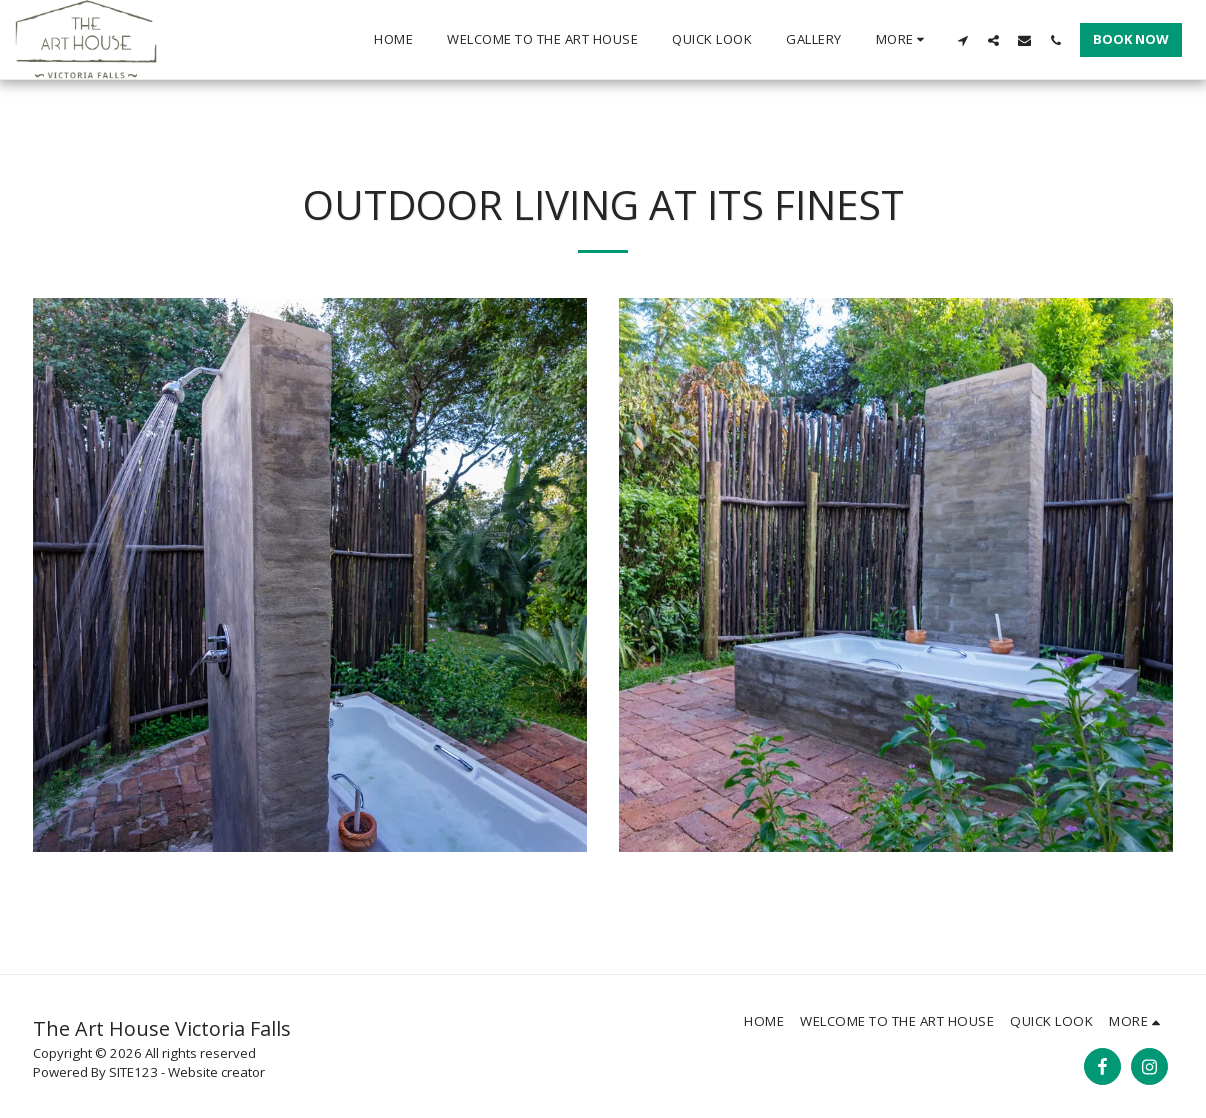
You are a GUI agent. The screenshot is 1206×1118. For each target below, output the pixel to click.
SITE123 (133, 1072)
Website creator (216, 1072)
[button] (962, 40)
